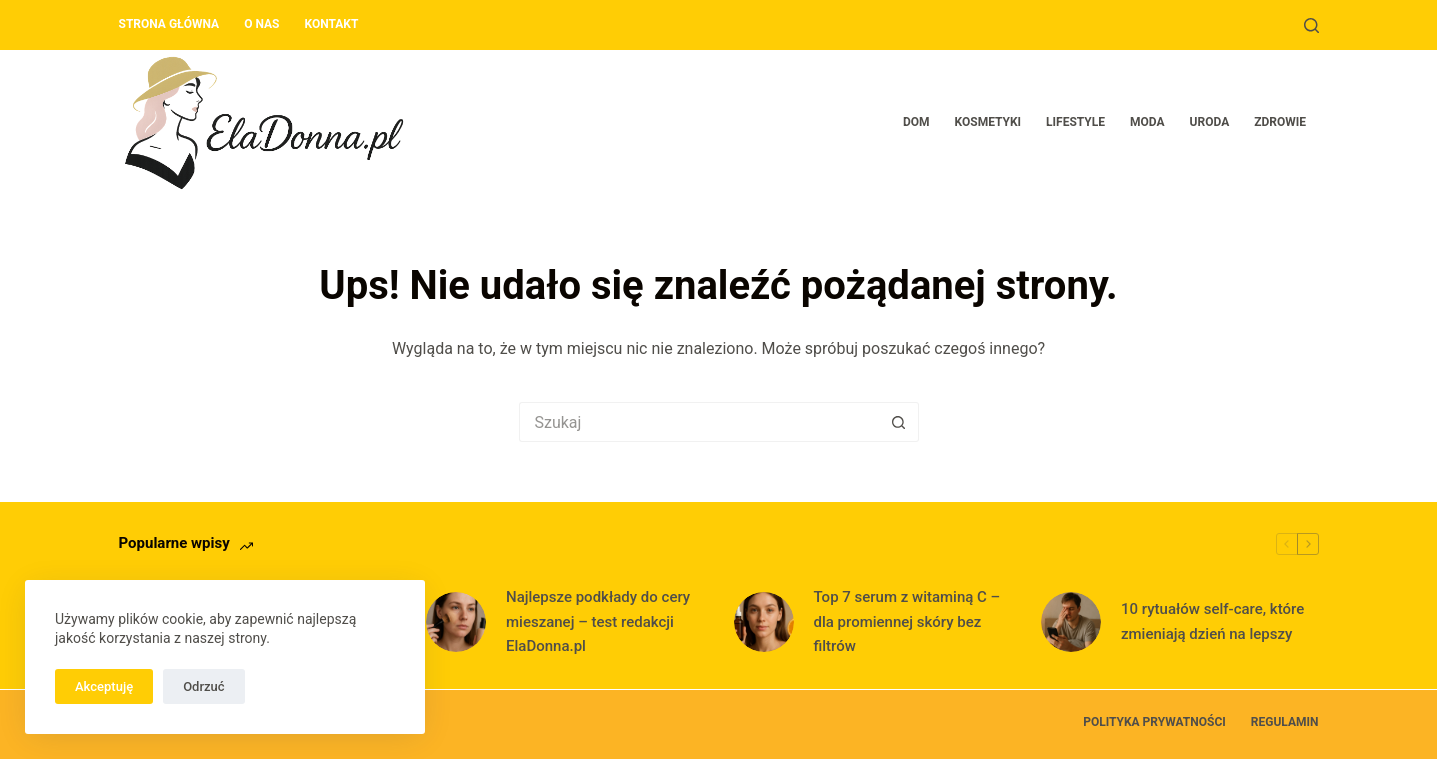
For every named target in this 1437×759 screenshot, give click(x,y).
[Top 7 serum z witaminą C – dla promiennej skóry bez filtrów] (764, 622)
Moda (1147, 122)
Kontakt (331, 24)
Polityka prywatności (1154, 722)
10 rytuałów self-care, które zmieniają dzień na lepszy (1212, 621)
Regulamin (1285, 722)
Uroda (1210, 122)
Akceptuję (104, 686)
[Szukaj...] (699, 422)
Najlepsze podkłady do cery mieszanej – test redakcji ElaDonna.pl (598, 622)
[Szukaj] (1311, 25)
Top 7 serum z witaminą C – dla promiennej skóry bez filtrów (907, 622)
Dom (916, 122)
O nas (261, 24)
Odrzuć (203, 686)
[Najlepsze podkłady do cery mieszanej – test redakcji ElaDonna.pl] (456, 622)
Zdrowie (1280, 122)
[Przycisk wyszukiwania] (899, 422)
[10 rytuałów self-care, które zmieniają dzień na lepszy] (1071, 622)
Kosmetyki (988, 122)
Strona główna (169, 24)
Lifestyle (1075, 122)
